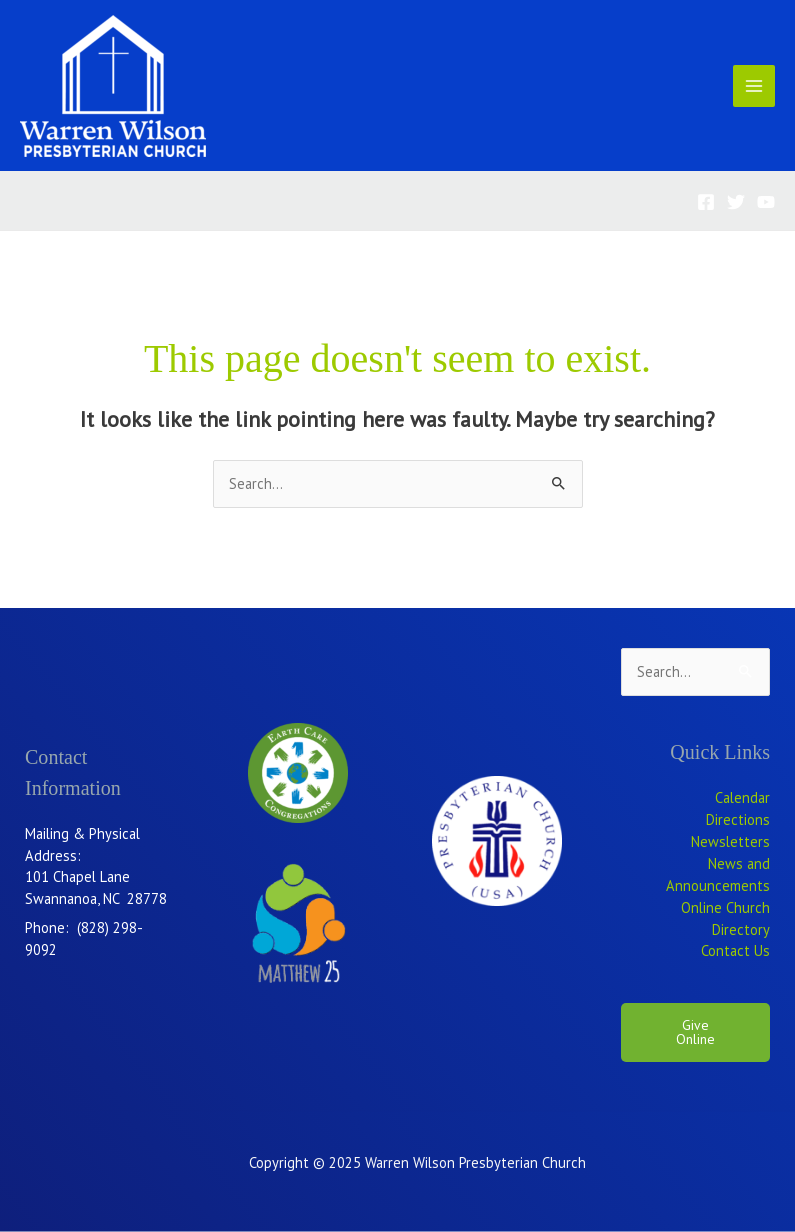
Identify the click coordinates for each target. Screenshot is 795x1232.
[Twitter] (736, 202)
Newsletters (730, 841)
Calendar (742, 797)
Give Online (695, 1032)
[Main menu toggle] (754, 86)
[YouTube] (766, 202)
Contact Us (735, 950)
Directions (738, 819)
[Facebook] (706, 202)
